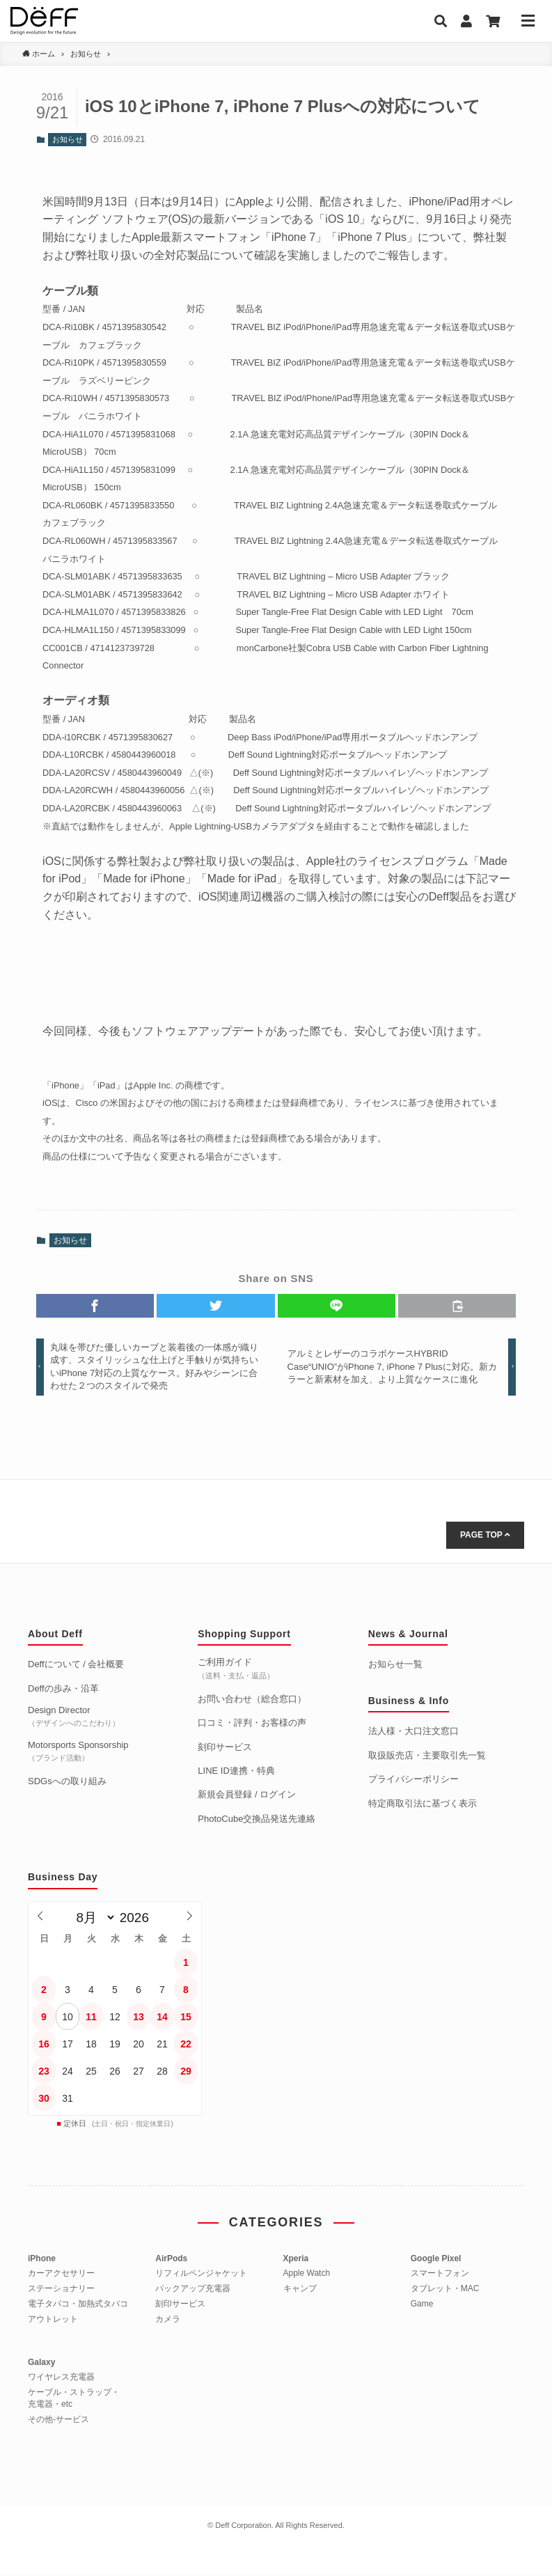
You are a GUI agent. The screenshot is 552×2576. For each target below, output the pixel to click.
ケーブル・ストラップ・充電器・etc (74, 2401)
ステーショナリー (61, 2291)
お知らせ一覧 (395, 1667)
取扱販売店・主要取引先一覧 (427, 1758)
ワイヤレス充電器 (61, 2379)
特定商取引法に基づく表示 (422, 1805)
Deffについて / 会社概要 (76, 1667)
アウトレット (53, 2322)
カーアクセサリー (61, 2276)
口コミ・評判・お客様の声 (252, 1725)
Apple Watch (307, 2276)
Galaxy (41, 2364)
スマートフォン (440, 2276)
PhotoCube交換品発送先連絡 (256, 1821)
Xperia (296, 2260)
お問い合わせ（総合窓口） (252, 1701)
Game (422, 2306)
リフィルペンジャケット (201, 2276)
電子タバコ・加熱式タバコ (78, 2306)
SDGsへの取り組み (67, 1784)
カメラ (167, 2322)
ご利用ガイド (236, 1671)
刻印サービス (225, 1749)
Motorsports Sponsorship (78, 1753)
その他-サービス (58, 2422)
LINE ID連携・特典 (236, 1773)
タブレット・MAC (445, 2291)
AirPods (171, 2260)
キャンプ (300, 2291)
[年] (138, 1920)
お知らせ (67, 139)
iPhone (42, 2260)
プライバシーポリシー (413, 1782)
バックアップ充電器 (192, 2291)
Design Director (74, 1719)
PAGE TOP (485, 1537)
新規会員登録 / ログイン (247, 1797)
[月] (93, 1920)
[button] (95, 1306)
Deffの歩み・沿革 (63, 1691)
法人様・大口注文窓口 (413, 1733)
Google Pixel (436, 2260)
